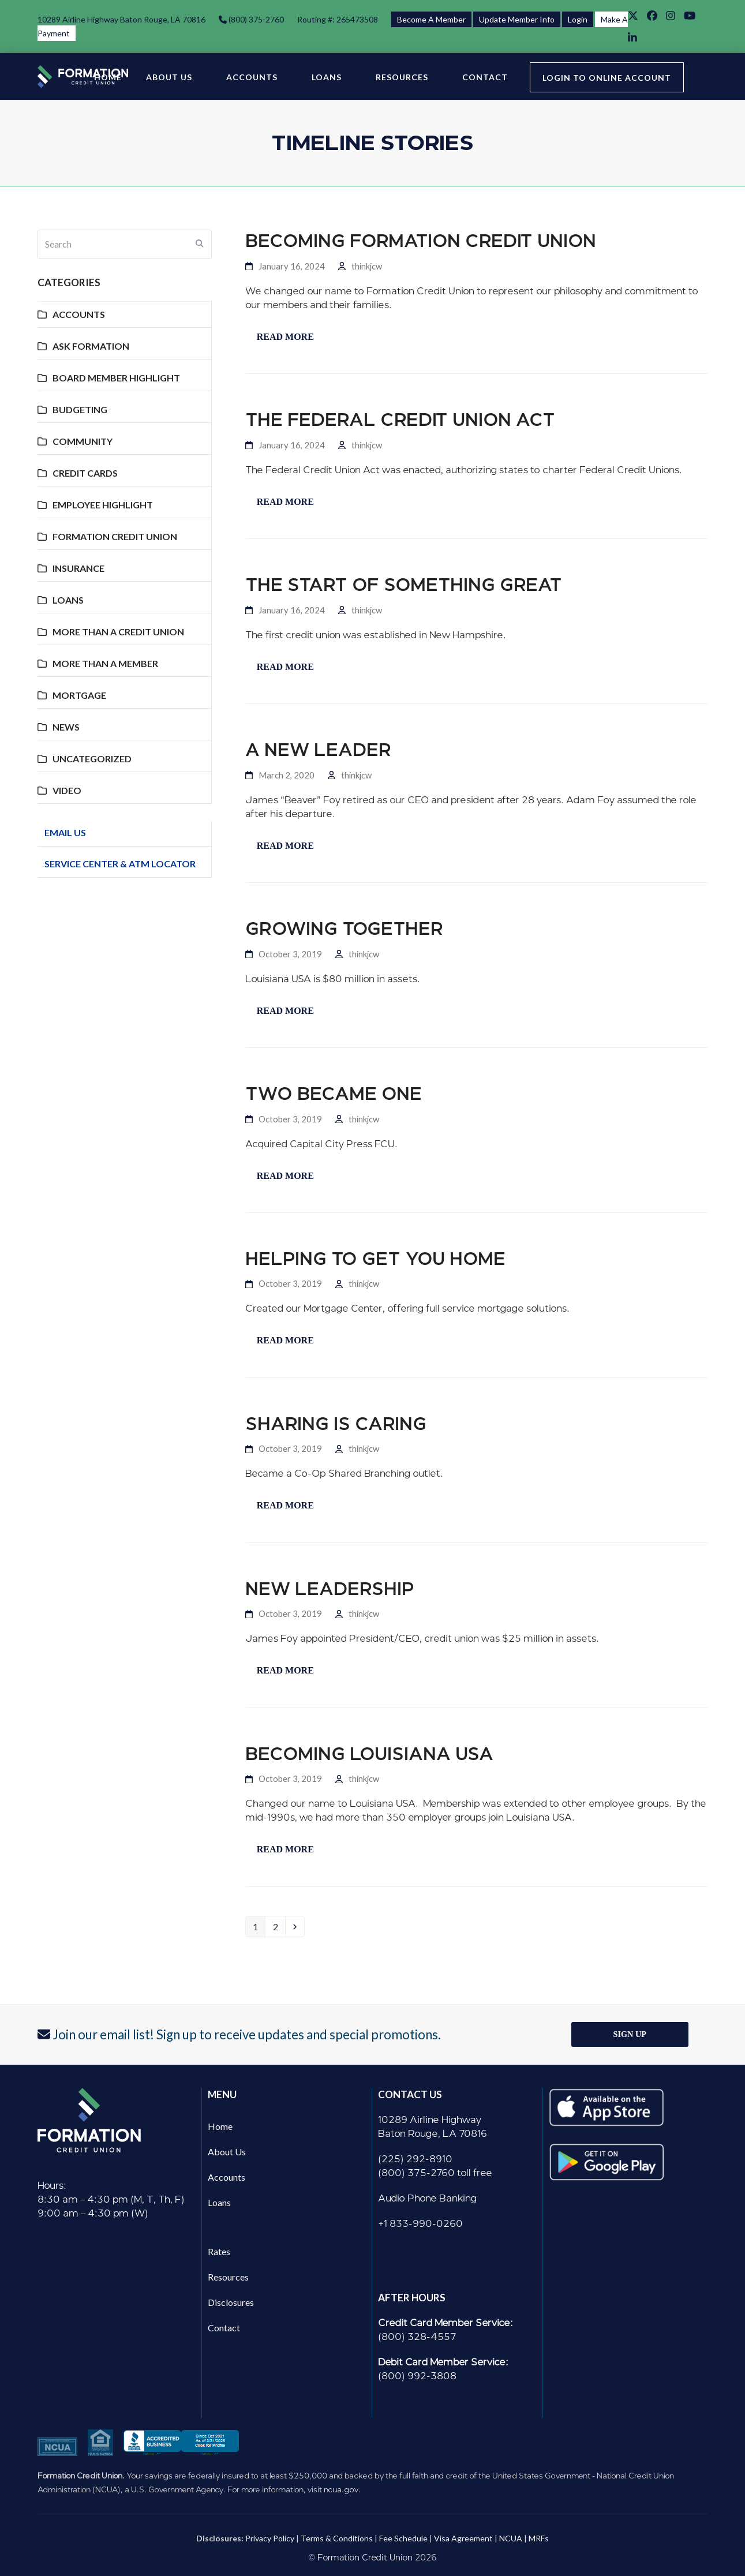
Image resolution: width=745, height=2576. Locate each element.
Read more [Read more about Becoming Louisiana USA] (285, 1849)
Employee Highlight (103, 504)
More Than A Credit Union (118, 631)
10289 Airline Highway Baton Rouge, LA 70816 (121, 19)
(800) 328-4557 (417, 2336)
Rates (219, 2251)
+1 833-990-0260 (420, 2223)
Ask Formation (91, 345)
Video (67, 790)
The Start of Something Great (403, 585)
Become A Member (431, 19)
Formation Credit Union (115, 536)
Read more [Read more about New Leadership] (285, 1670)
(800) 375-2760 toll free (435, 2172)
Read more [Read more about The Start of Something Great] (285, 667)
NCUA (510, 2538)
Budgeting (80, 409)
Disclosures (231, 2302)
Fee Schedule (403, 2538)
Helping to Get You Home (375, 1259)
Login (577, 19)
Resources (228, 2276)
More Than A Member (105, 663)
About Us (227, 2151)
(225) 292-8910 (415, 2159)
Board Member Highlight (116, 377)
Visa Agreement (463, 2538)
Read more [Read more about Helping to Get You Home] (285, 1340)
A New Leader (318, 750)
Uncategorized (92, 758)
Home (220, 2126)
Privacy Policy (269, 2538)
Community (83, 441)
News (66, 726)
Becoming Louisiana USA (369, 1754)
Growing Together (344, 929)
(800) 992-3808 (417, 2376)
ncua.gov (341, 2489)
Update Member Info (517, 19)
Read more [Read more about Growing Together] (285, 1011)
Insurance (78, 568)
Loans (68, 599)
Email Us (65, 832)
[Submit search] (200, 244)
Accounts (79, 314)
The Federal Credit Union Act (400, 420)
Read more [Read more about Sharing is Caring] (285, 1505)
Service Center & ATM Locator (120, 863)
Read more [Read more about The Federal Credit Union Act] (285, 502)
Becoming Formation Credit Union (420, 241)
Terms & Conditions (337, 2538)
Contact (224, 2327)
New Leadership (329, 1589)
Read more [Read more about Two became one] (285, 1176)
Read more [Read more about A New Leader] (285, 846)
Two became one (333, 1094)
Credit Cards (85, 472)
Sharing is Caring (335, 1424)
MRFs (539, 2538)
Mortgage (79, 695)
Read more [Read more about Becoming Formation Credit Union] (285, 337)
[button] (700, 76)
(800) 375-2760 (255, 19)
